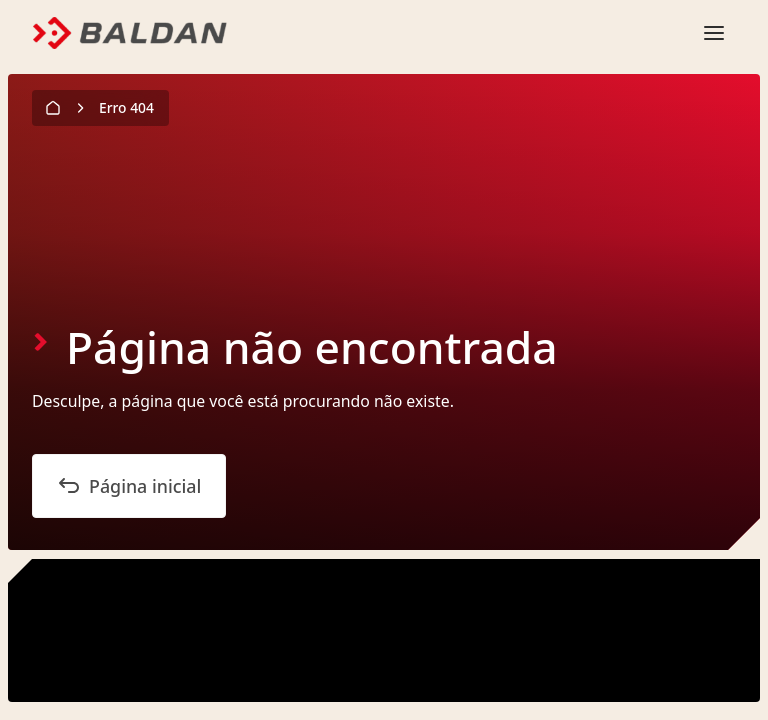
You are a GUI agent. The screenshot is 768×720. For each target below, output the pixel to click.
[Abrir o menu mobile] (714, 33)
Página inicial (129, 486)
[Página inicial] (54, 108)
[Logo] (130, 33)
